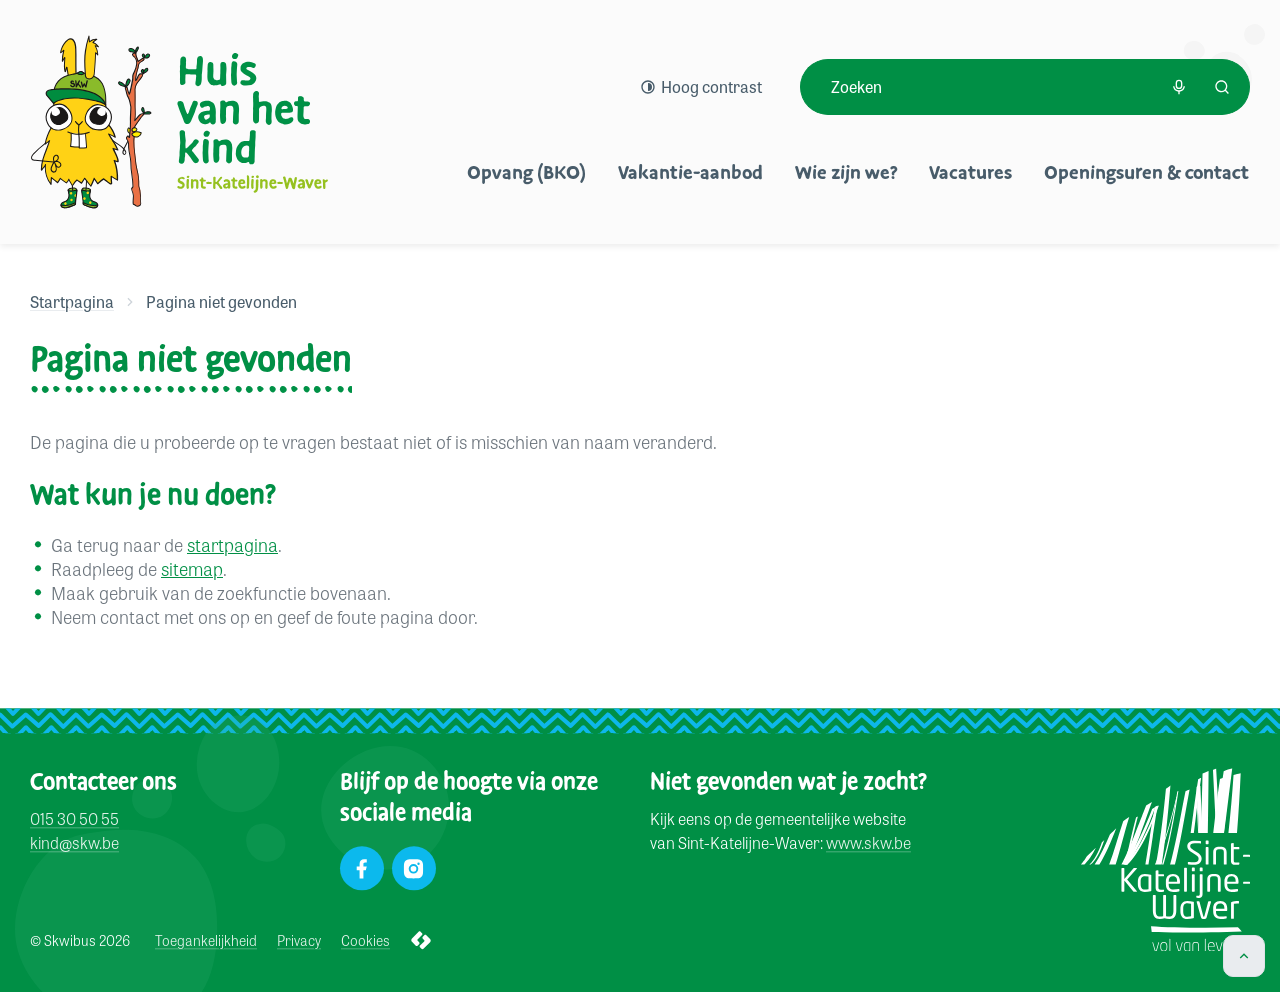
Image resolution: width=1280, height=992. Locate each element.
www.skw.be (868, 843)
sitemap (192, 568)
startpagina (232, 544)
